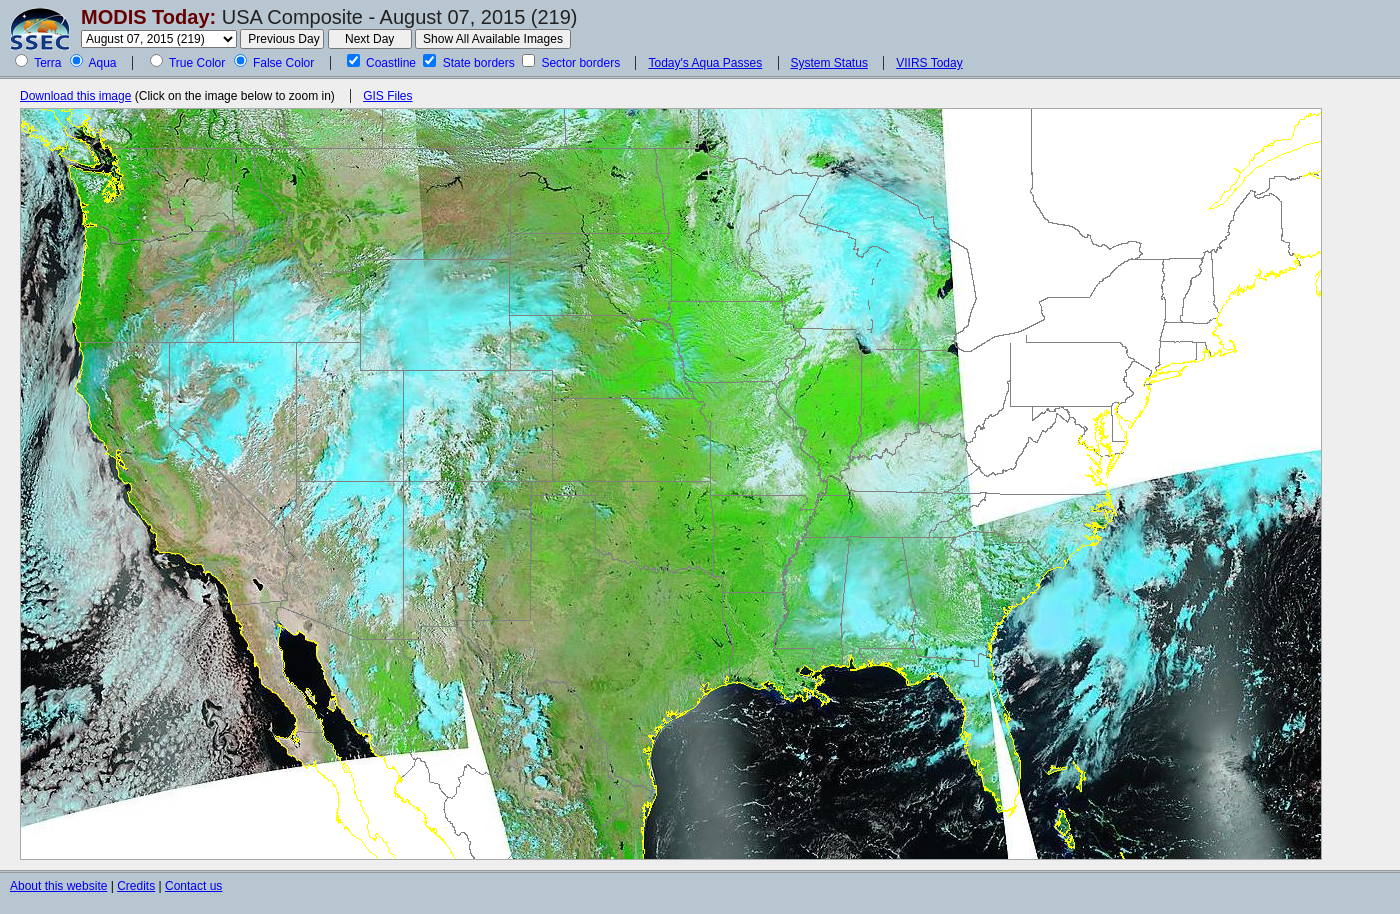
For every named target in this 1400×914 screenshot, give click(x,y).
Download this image (75, 96)
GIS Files (387, 96)
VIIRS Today (929, 63)
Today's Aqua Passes (705, 63)
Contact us (193, 886)
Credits (136, 886)
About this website (58, 886)
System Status (829, 63)
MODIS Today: (148, 17)
